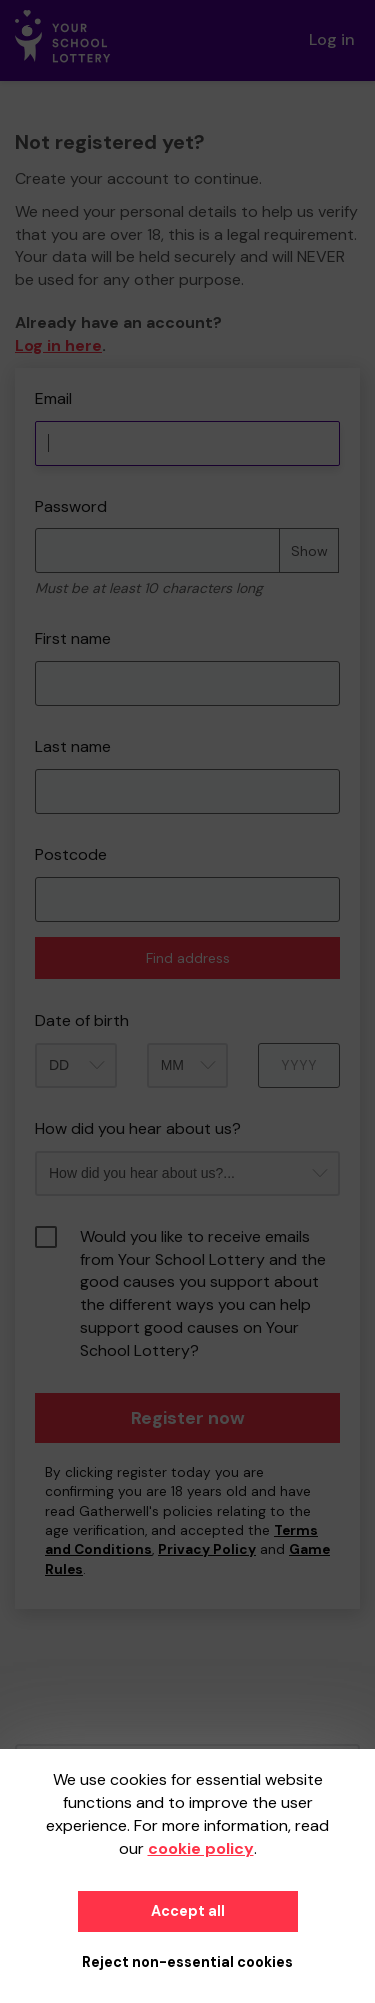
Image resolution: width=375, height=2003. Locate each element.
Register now (188, 1418)
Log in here (58, 345)
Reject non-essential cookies (187, 1962)
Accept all (188, 1911)
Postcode (71, 854)
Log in (332, 39)
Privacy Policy (207, 1549)
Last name (73, 746)
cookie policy (201, 1848)
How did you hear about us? (138, 1128)
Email (53, 398)
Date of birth (82, 1020)
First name (73, 638)
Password (71, 506)
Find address (188, 958)
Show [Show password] (309, 551)
